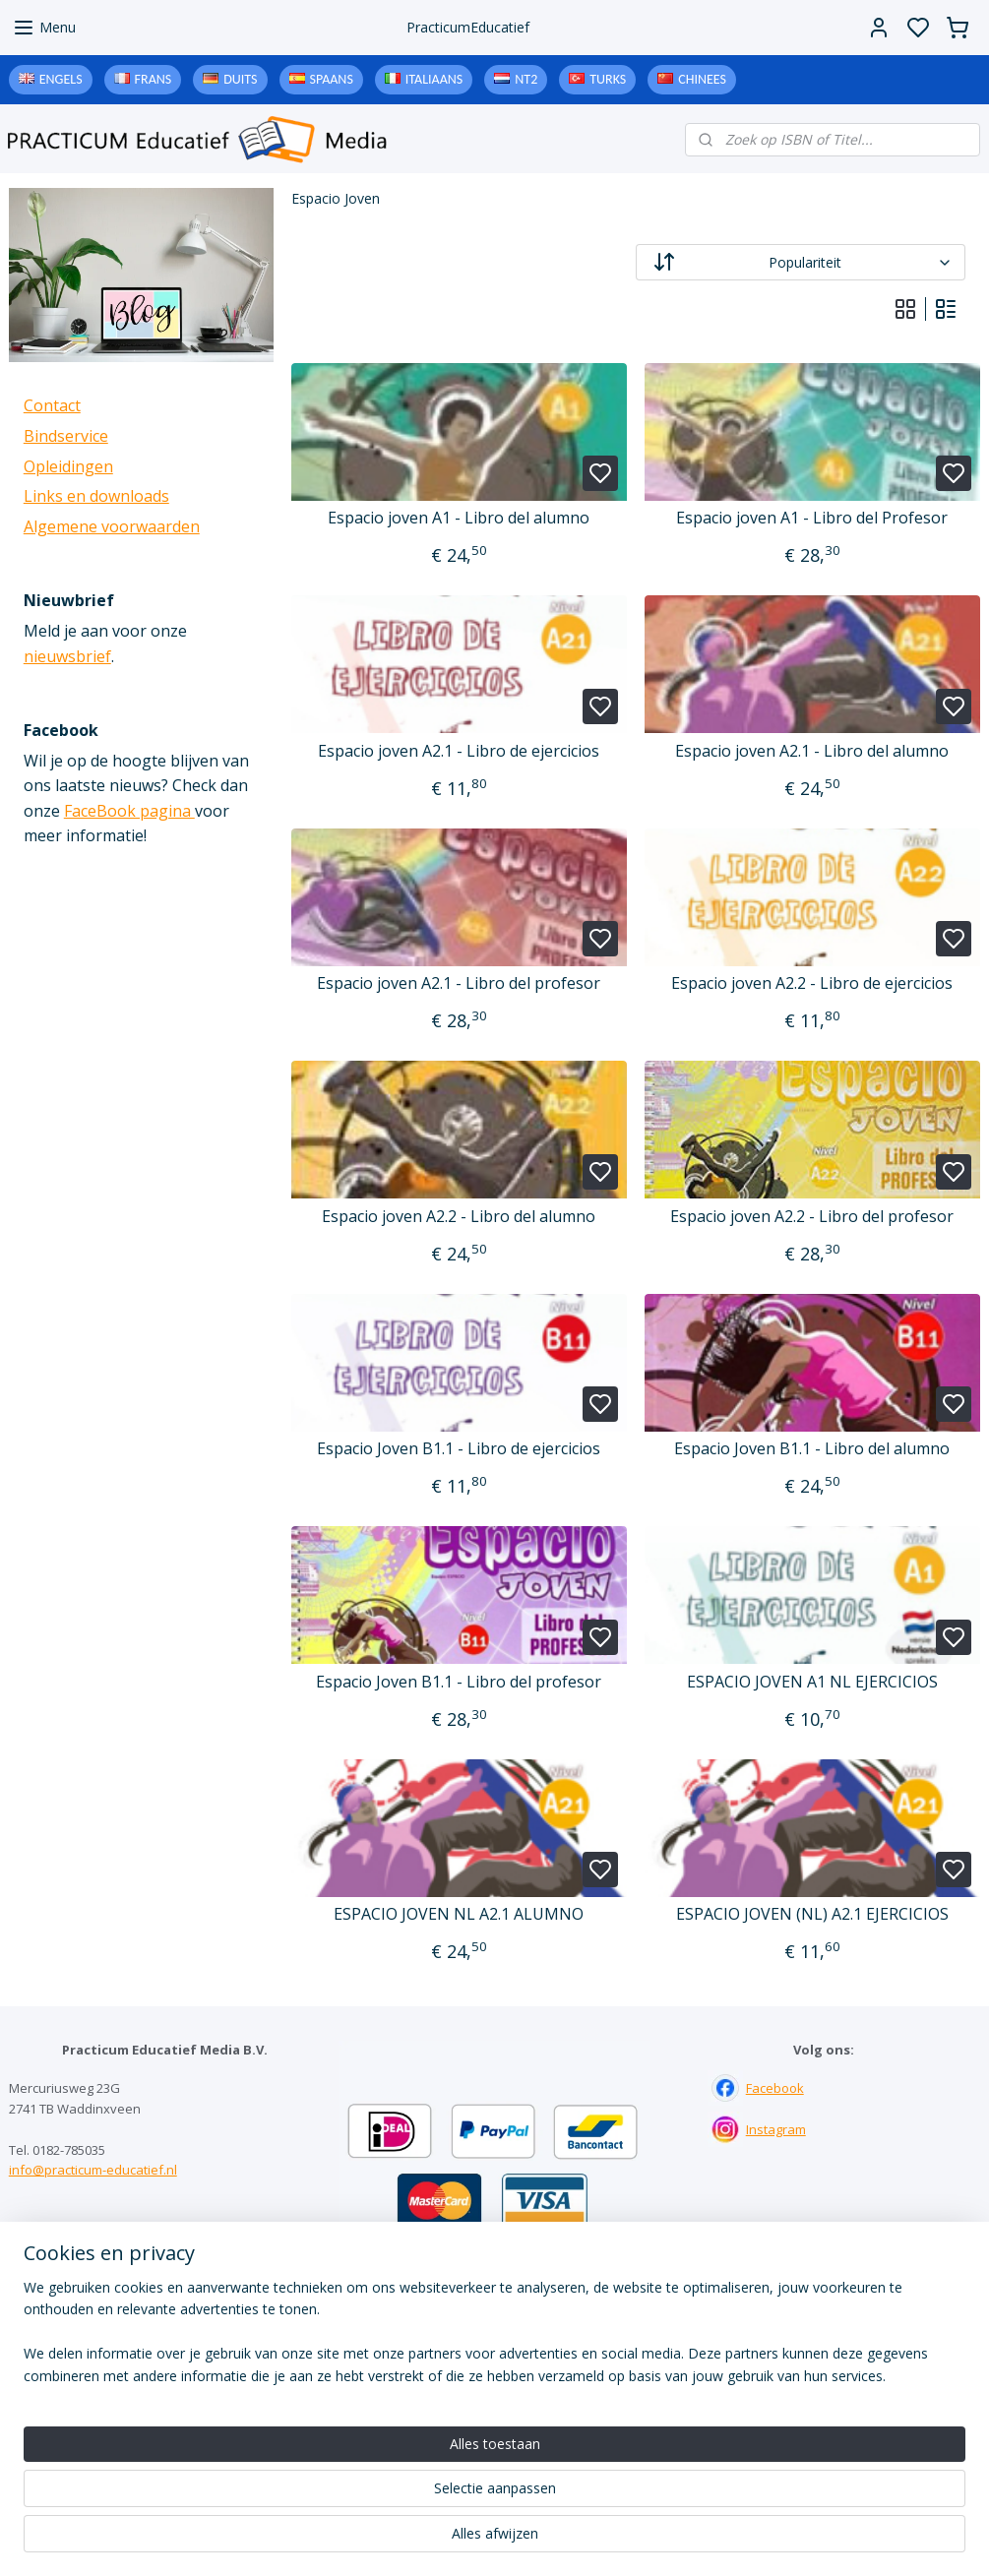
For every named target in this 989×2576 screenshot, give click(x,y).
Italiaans (434, 79)
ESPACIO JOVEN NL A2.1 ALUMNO (460, 1914)
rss (616, 2540)
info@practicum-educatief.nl (93, 2169)
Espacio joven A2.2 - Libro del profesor (813, 1216)
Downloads (494, 2373)
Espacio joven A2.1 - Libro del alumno (813, 751)
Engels (61, 79)
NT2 (526, 79)
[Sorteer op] (800, 262)
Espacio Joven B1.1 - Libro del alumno (813, 1449)
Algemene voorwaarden (112, 526)
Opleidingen (68, 466)
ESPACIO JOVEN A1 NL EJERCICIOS (812, 1682)
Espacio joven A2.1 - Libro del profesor (459, 983)
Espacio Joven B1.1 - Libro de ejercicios (459, 1449)
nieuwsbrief (67, 656)
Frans (153, 79)
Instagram (776, 2129)
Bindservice (66, 436)
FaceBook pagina (129, 811)
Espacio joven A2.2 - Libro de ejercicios (813, 983)
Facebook (775, 2088)
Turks (607, 79)
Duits (240, 79)
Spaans (331, 79)
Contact (52, 405)
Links (494, 2353)
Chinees (702, 79)
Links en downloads (96, 496)
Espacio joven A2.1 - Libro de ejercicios (459, 751)
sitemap (575, 2540)
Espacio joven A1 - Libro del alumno (459, 518)
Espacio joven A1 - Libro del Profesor (813, 518)
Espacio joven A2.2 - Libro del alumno (459, 1216)
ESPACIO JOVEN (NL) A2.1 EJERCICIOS (812, 1914)
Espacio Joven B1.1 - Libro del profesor (459, 1682)
